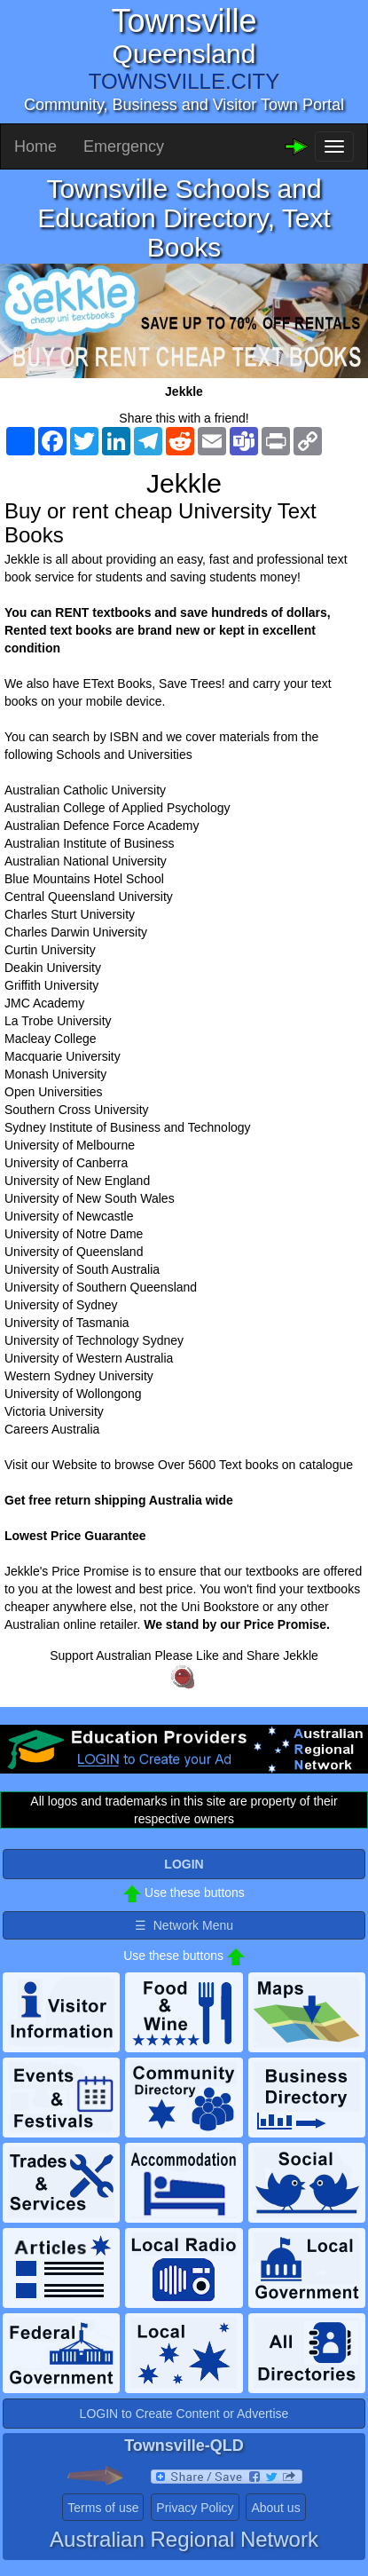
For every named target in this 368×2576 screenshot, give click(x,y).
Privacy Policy (194, 2508)
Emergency (123, 146)
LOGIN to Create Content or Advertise (184, 2413)
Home (35, 146)
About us (275, 2508)
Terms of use (102, 2508)
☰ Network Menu (184, 1925)
